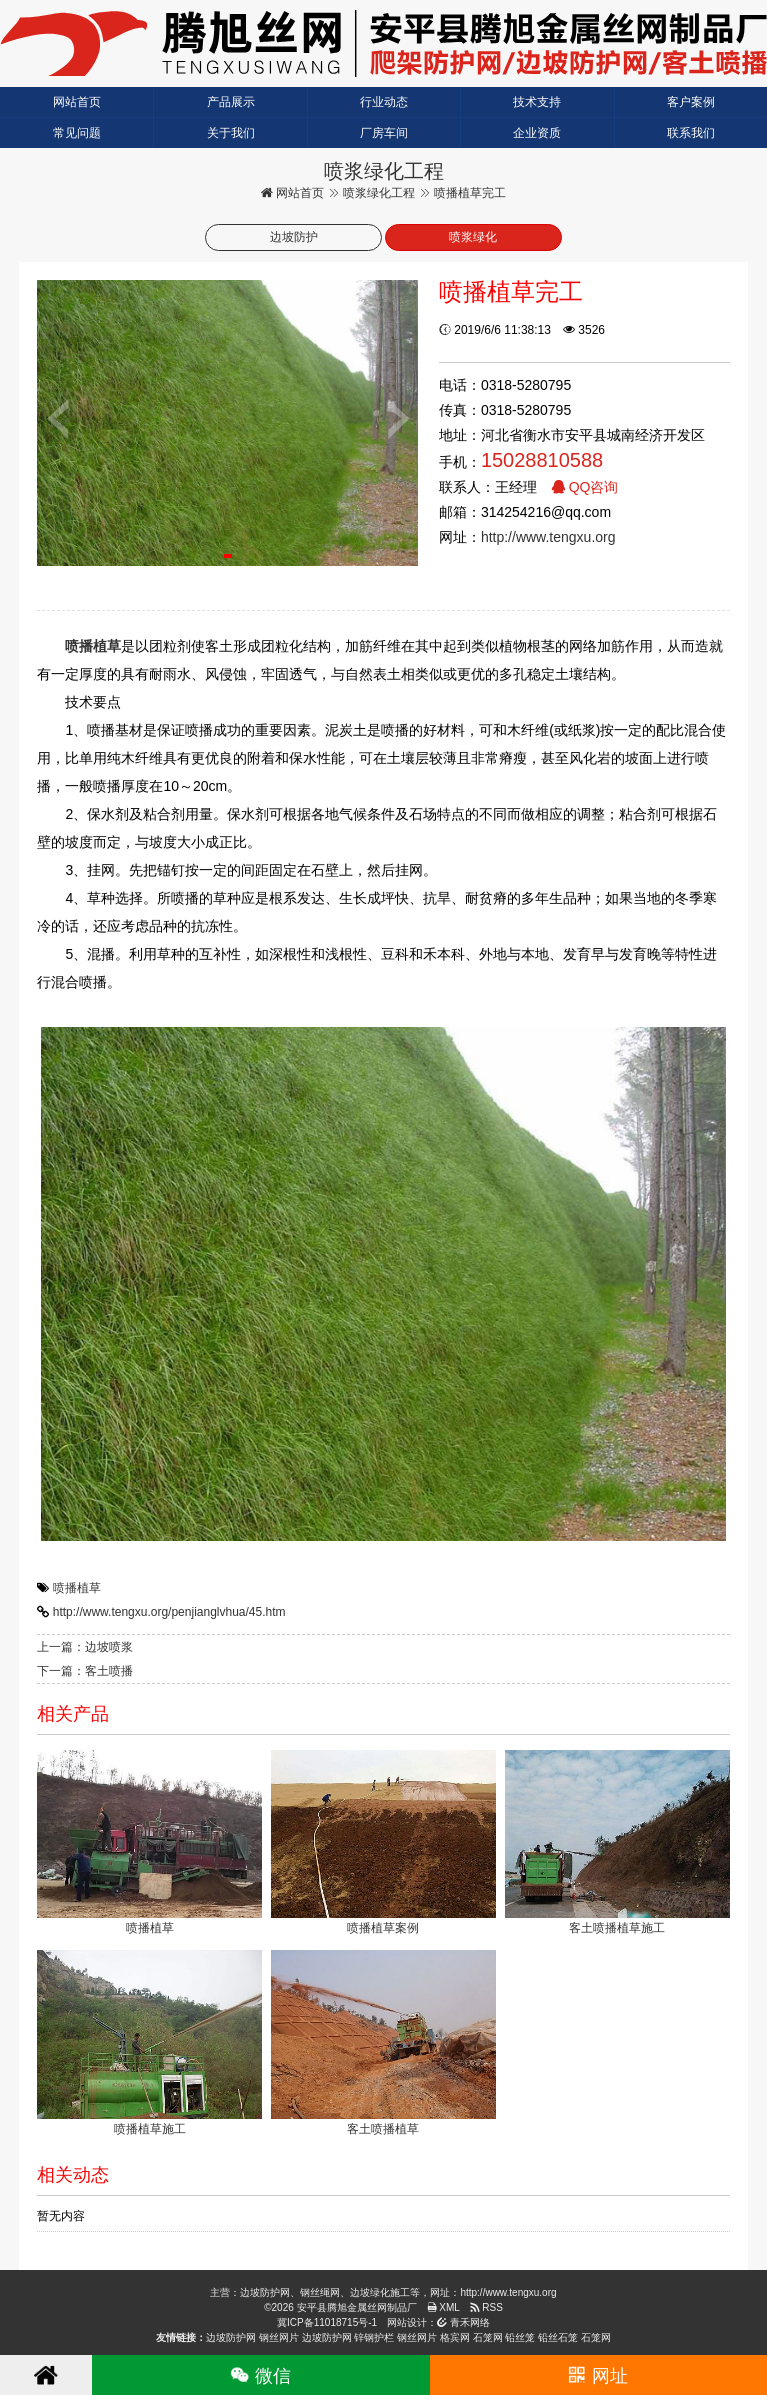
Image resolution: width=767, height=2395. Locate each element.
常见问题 (77, 133)
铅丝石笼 (558, 2337)
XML (443, 2307)
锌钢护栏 (374, 2337)
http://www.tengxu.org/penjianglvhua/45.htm (169, 1612)
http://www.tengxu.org (548, 537)
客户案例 (691, 102)
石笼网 (488, 2337)
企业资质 (537, 133)
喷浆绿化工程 (379, 193)
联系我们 (691, 133)
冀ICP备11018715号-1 (327, 2322)
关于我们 (231, 133)
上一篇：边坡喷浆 (85, 1647)
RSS (486, 2307)
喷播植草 (77, 1588)
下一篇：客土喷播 (85, 1671)
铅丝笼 (520, 2337)
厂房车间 (384, 133)
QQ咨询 (585, 487)
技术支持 (537, 102)
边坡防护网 (231, 2337)
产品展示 (231, 102)
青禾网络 (463, 2322)
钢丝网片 (279, 2337)
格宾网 (455, 2337)
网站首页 (77, 102)
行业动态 (384, 102)
